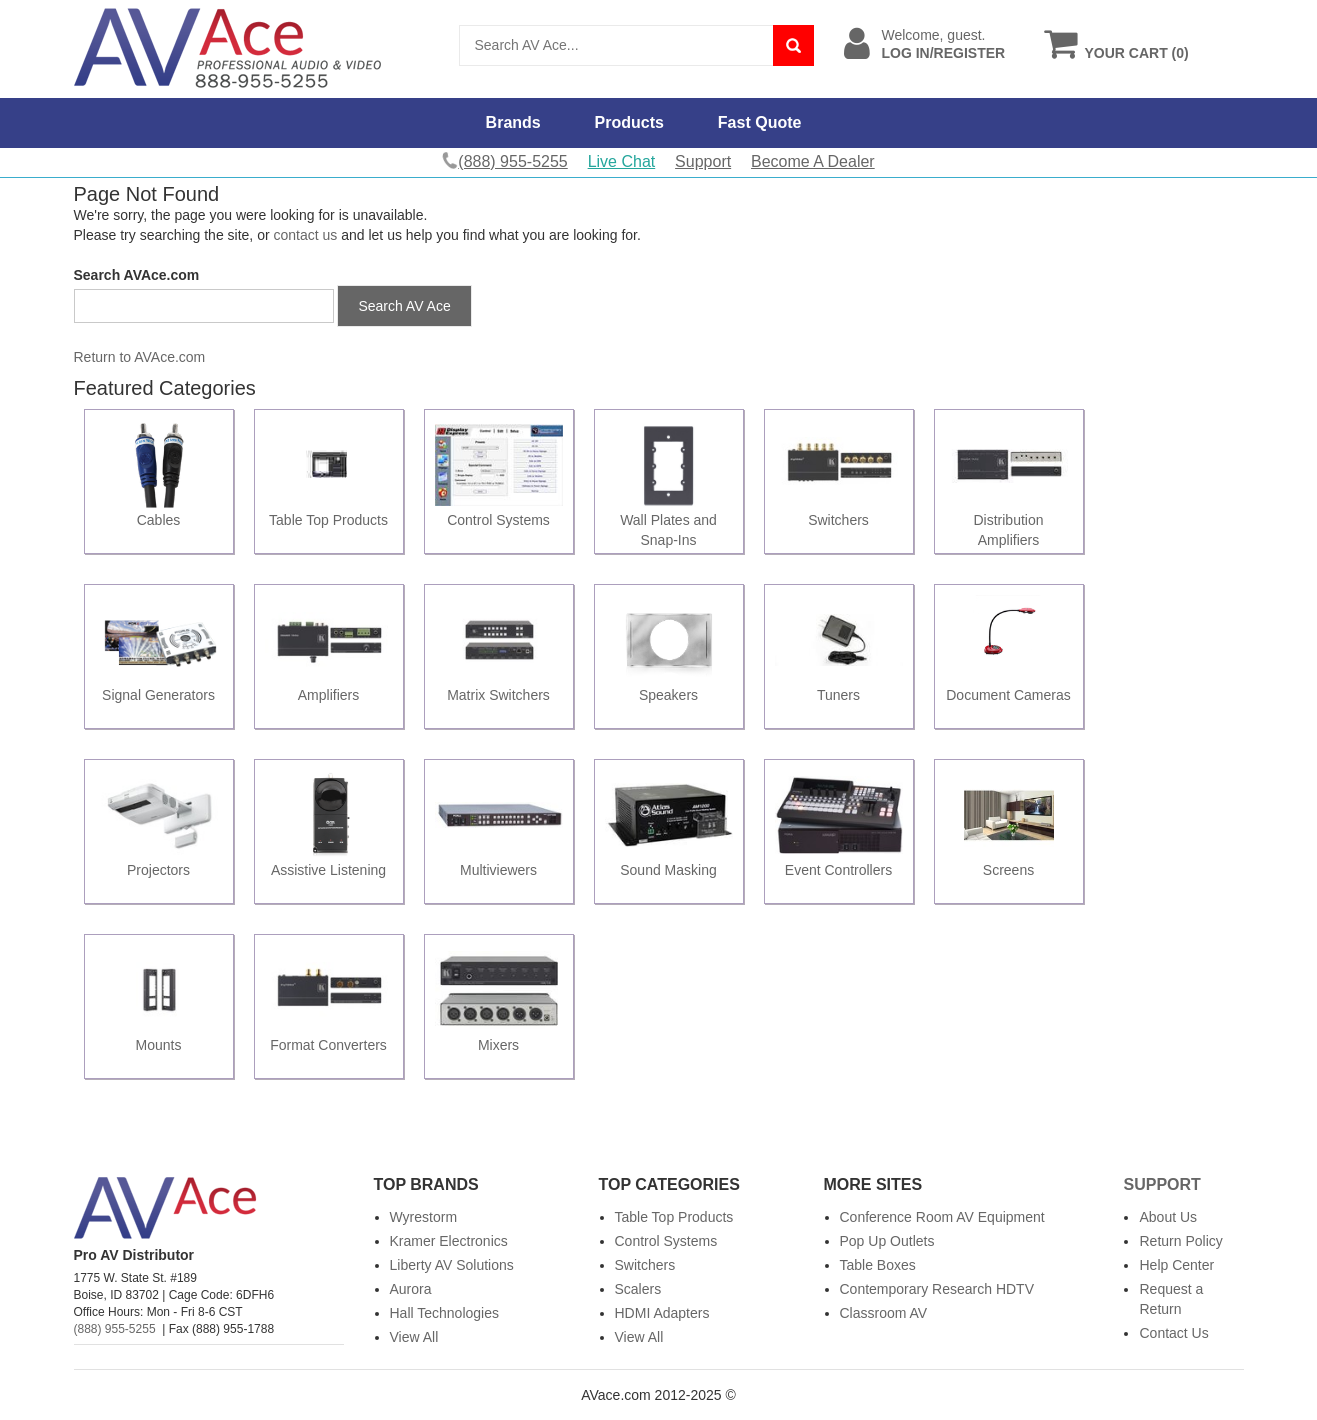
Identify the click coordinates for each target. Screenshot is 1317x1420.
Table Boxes (878, 1265)
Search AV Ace (404, 306)
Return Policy (1180, 1241)
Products (629, 122)
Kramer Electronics (449, 1241)
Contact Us (1173, 1333)
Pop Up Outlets (887, 1241)
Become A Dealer (813, 161)
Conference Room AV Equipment (942, 1217)
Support (703, 161)
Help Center (1176, 1265)
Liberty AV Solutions (452, 1265)
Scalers (638, 1289)
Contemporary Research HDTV (937, 1289)
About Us (1168, 1217)
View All (414, 1337)
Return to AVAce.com (140, 357)
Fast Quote (760, 122)
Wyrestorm (424, 1217)
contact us (306, 235)
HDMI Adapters (662, 1313)
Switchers (645, 1265)
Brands (513, 122)
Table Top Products (674, 1217)
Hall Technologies (444, 1313)
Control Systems (666, 1241)
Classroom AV (884, 1313)
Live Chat (622, 161)
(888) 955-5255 (115, 1329)
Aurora (411, 1289)
